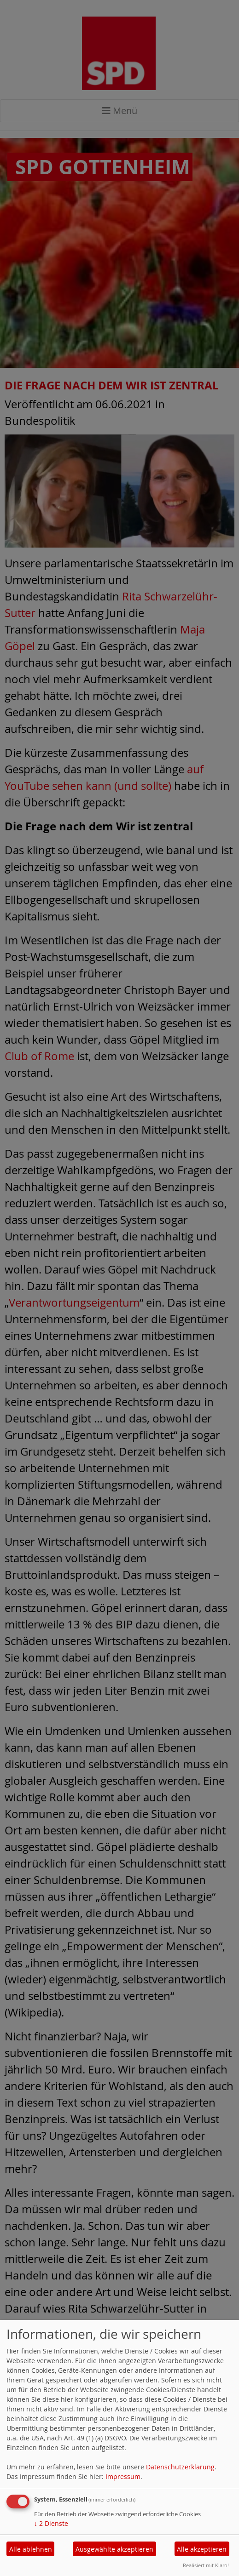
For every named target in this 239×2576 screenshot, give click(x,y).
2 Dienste (51, 2523)
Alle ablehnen (30, 2549)
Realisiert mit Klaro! (206, 2565)
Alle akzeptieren (202, 2549)
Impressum (122, 2476)
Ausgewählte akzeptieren (114, 2549)
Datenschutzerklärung (180, 2466)
